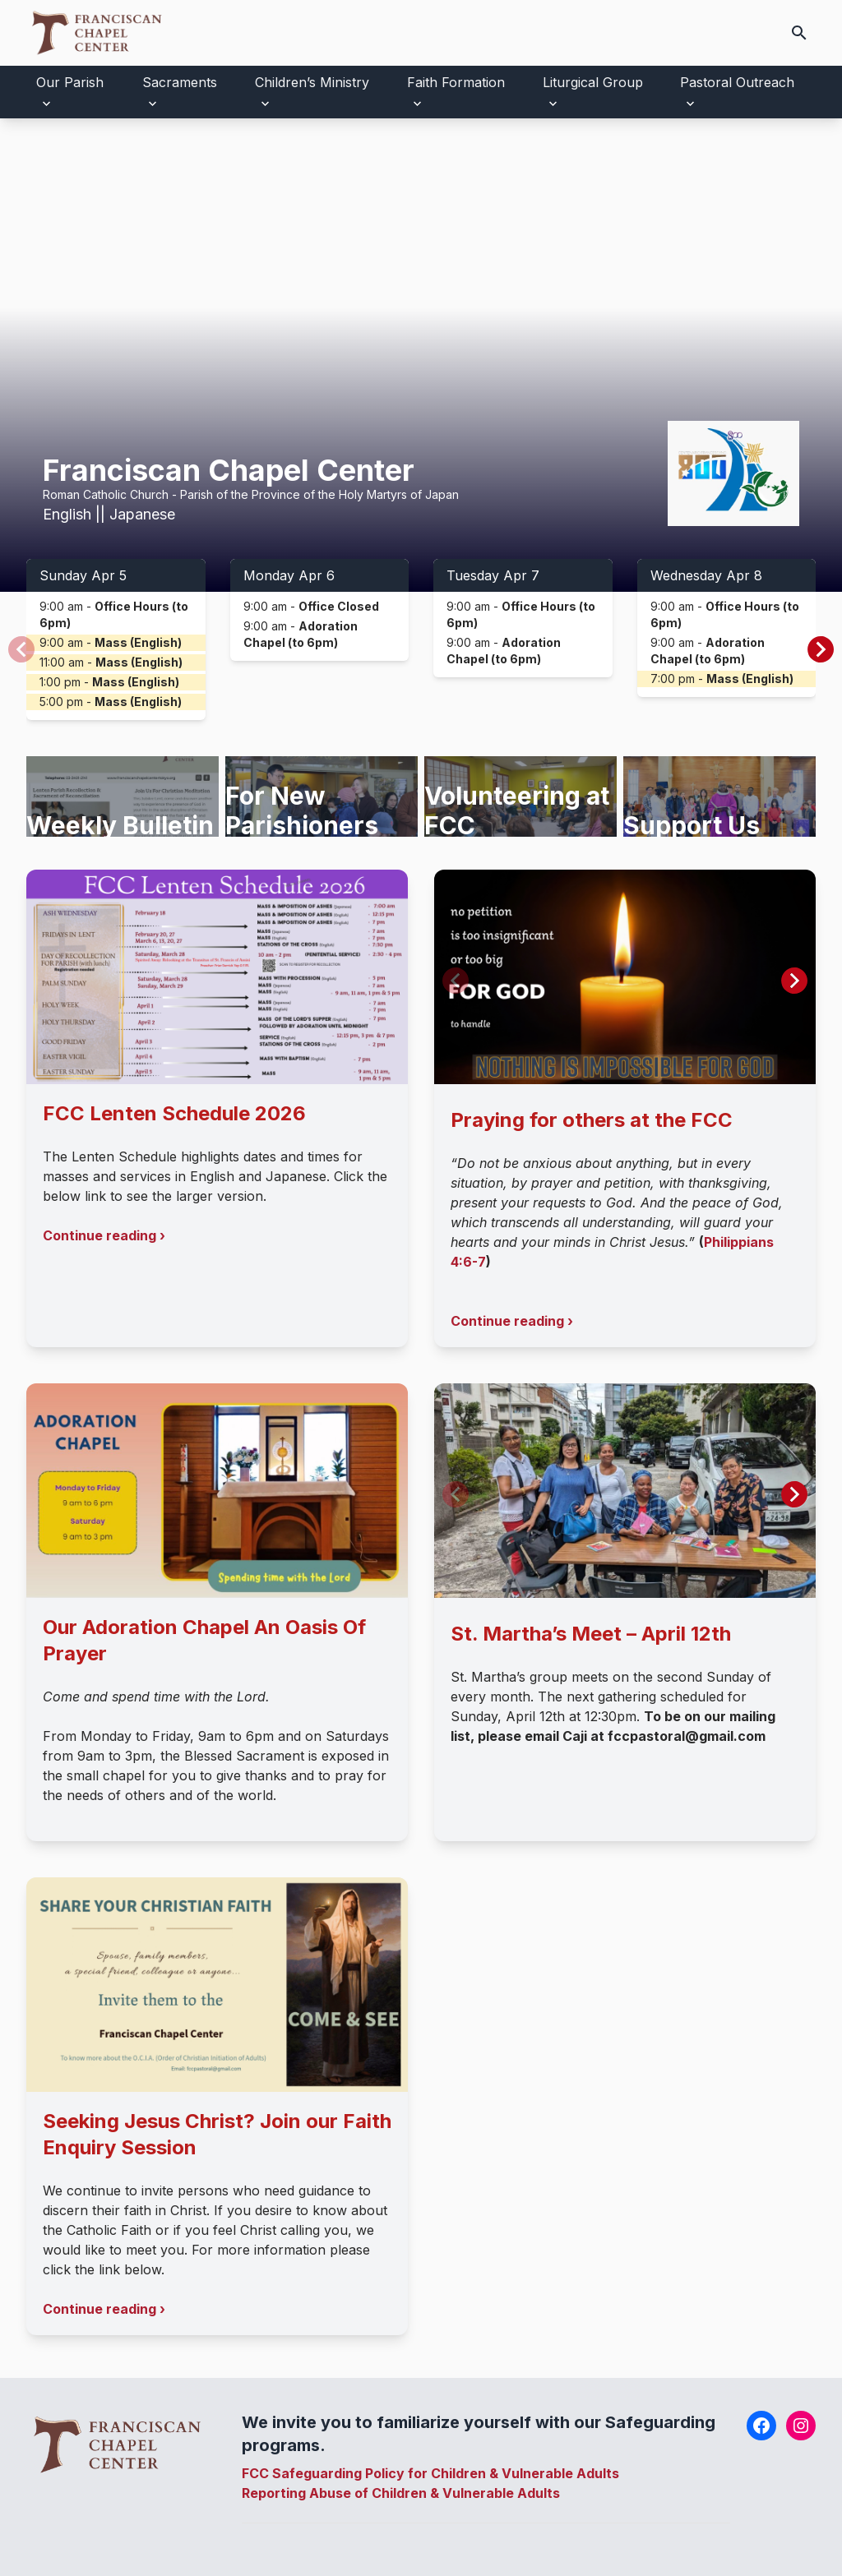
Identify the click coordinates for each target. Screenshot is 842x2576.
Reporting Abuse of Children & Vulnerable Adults (401, 2493)
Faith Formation (456, 82)
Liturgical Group (593, 82)
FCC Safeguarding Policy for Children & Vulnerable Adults (430, 2473)
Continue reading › (104, 1235)
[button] (820, 649)
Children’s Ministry (312, 82)
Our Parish (70, 82)
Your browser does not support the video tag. (421, 355)
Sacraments (179, 82)
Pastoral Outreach (737, 82)
